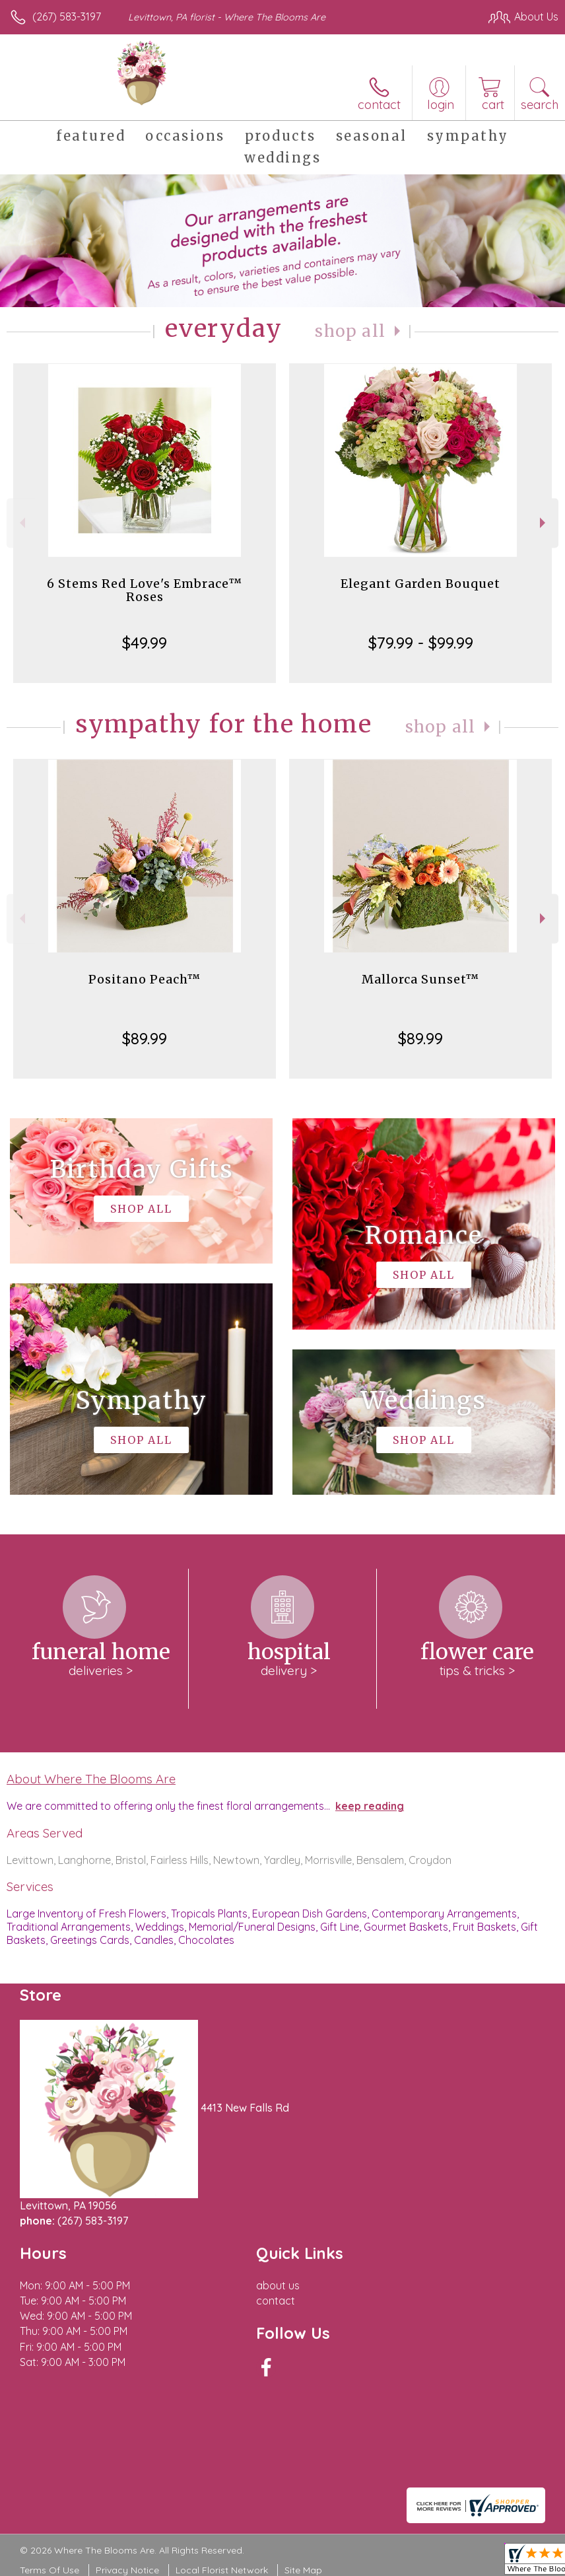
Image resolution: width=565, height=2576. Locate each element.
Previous (21, 523)
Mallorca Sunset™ (420, 979)
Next (544, 523)
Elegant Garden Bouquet (420, 583)
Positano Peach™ (144, 979)
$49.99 (144, 643)
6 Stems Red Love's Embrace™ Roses (144, 590)
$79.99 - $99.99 (420, 643)
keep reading (369, 1805)
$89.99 (144, 1038)
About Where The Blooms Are (91, 1779)
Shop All (350, 331)
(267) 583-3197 (66, 16)
